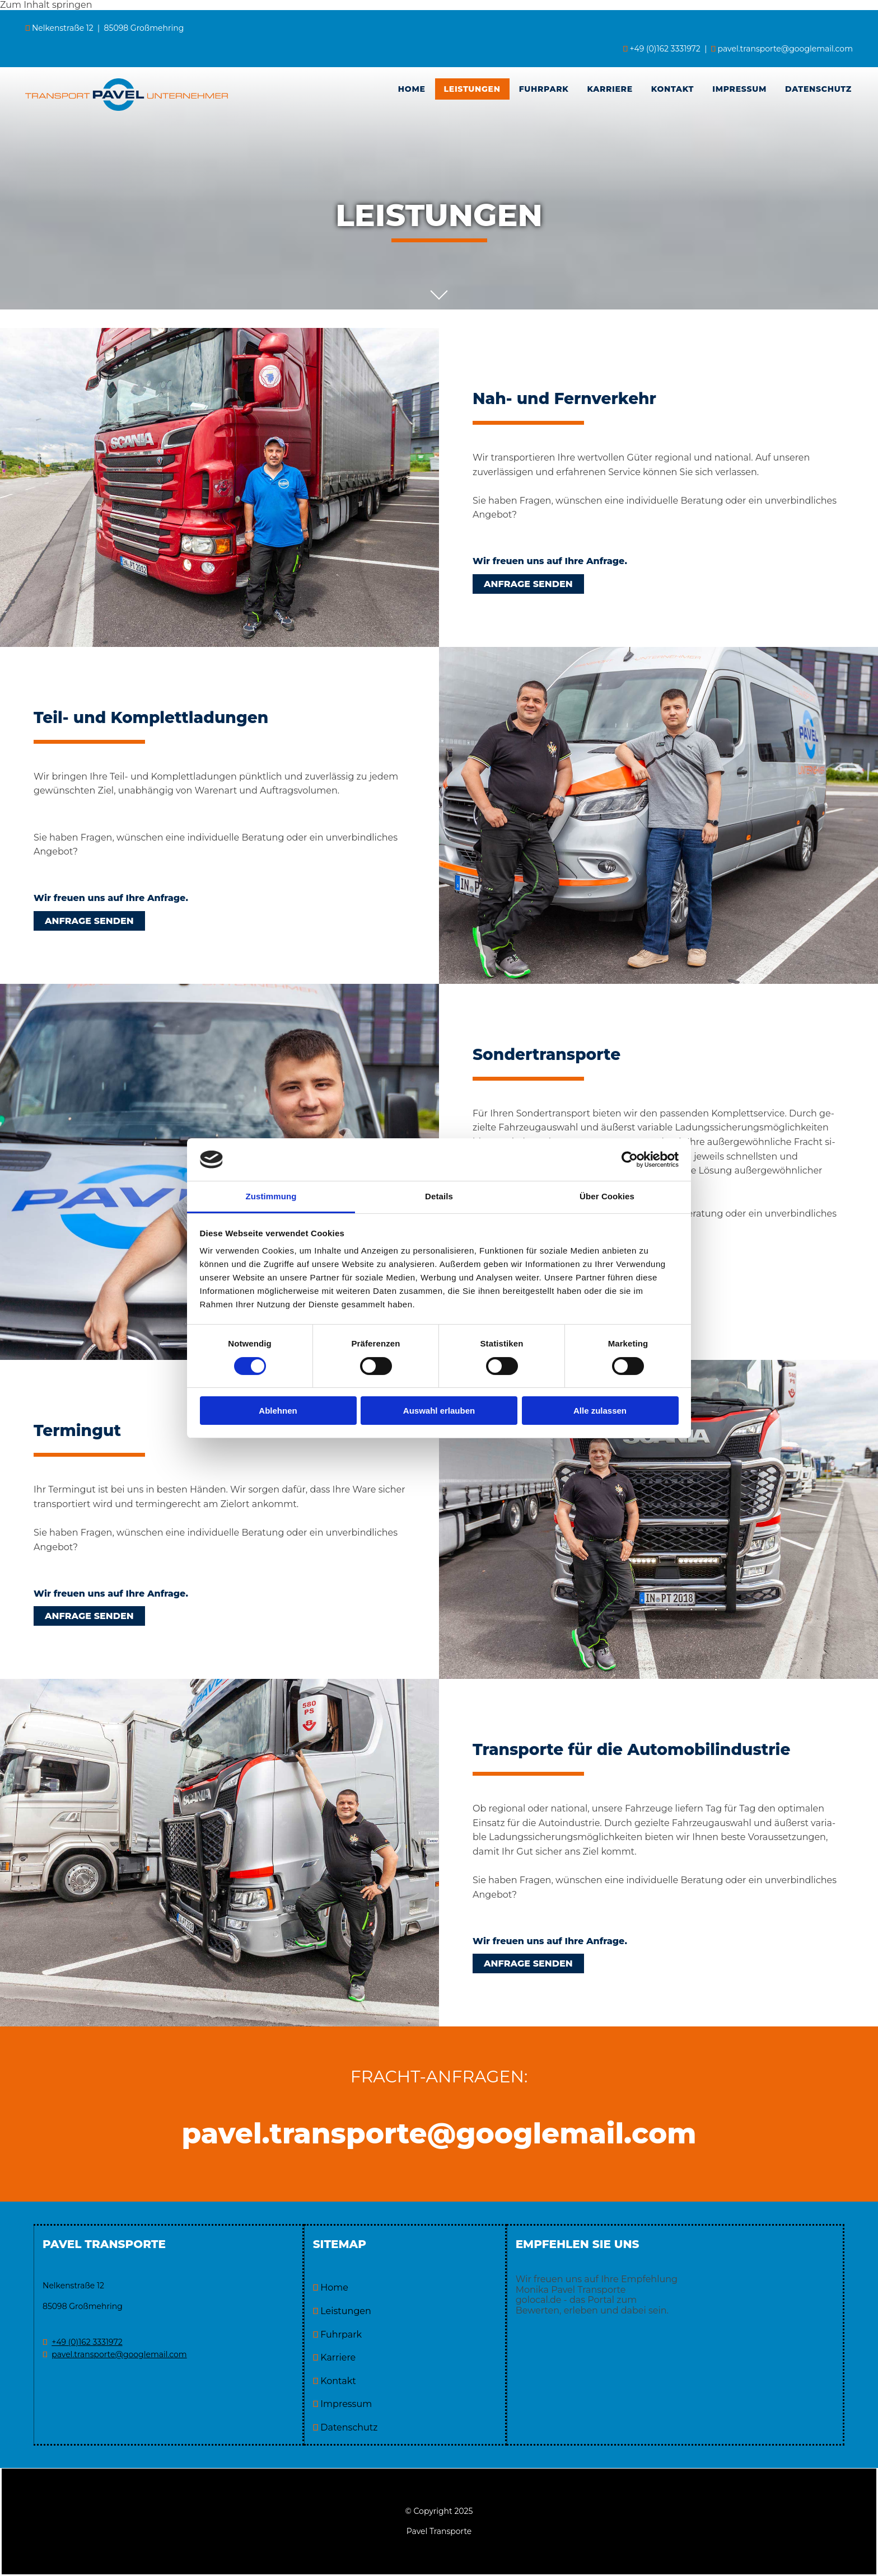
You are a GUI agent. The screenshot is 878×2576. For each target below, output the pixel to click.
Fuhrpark (544, 89)
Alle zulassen (600, 1410)
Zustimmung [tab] (271, 1196)
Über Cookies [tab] (607, 1196)
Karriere (609, 89)
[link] (472, 89)
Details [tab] (439, 1196)
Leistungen (472, 89)
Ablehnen (278, 1410)
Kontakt (672, 89)
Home (412, 89)
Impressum (739, 89)
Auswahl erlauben (439, 1410)
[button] (528, 584)
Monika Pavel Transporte (571, 2289)
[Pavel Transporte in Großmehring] (126, 107)
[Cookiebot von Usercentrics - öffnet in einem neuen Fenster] (630, 1159)
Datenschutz (818, 89)
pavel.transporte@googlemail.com (785, 49)
